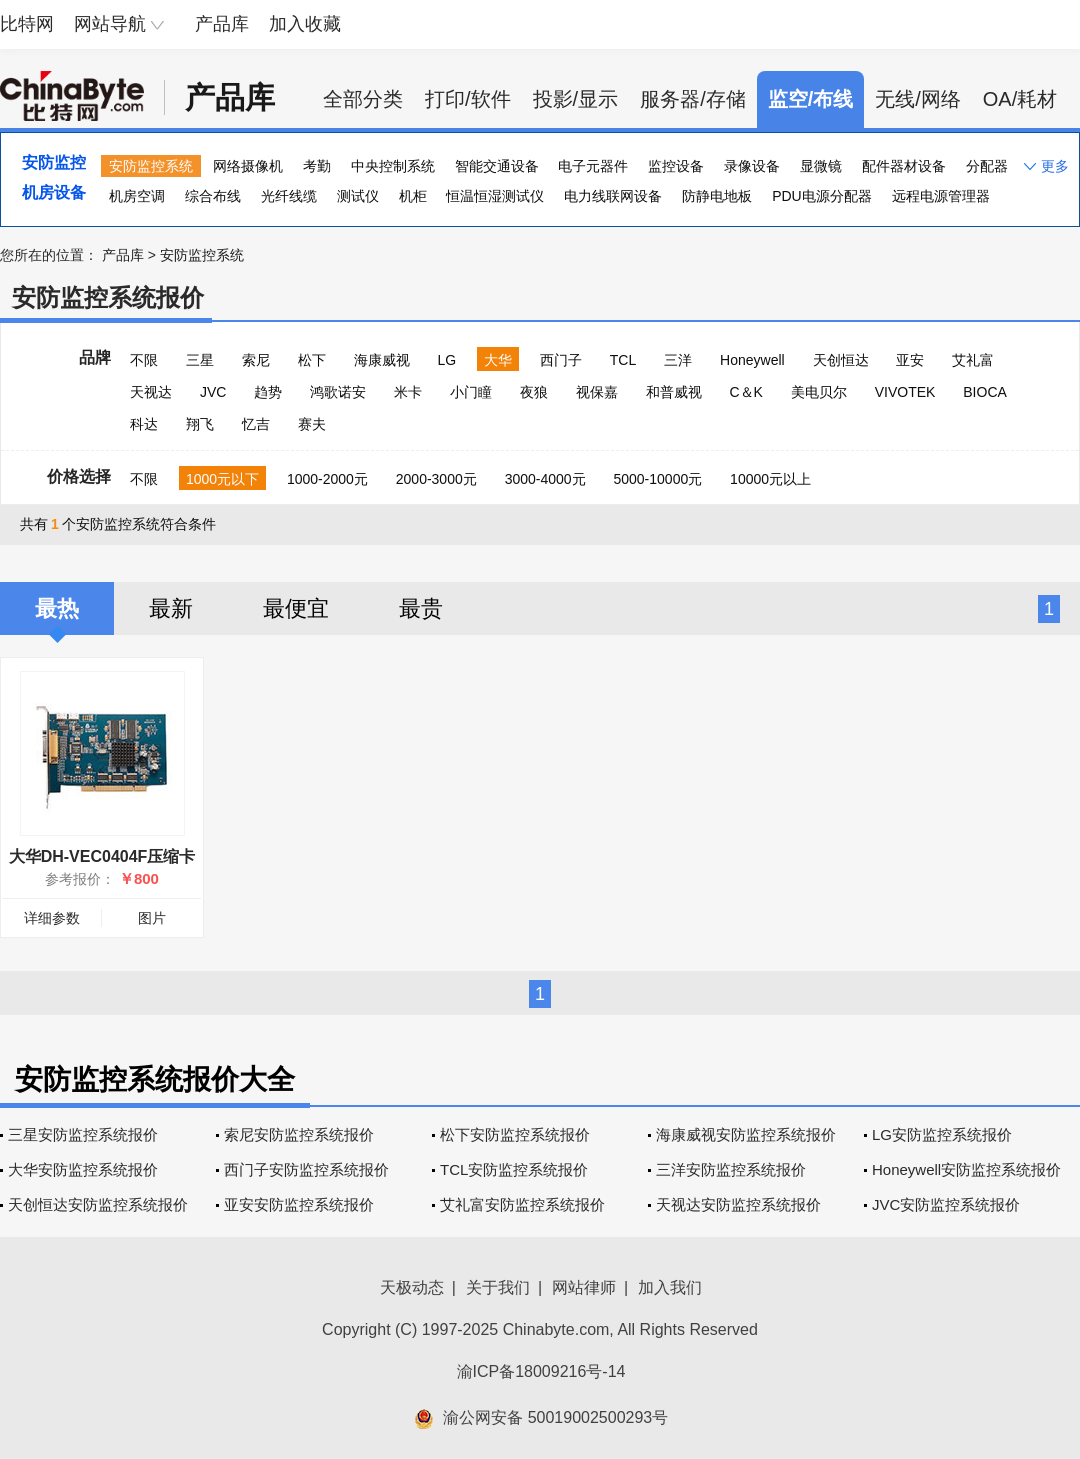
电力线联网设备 (613, 196)
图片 (152, 918)
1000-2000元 (327, 479)
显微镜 (821, 166)
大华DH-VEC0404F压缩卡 (102, 856)
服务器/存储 (693, 99)
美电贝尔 (819, 392)
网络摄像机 (248, 166)
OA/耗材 (1020, 99)
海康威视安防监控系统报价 (746, 1134)
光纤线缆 (289, 196)
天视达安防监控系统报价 (738, 1204)
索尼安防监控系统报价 (299, 1134)
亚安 (910, 360)
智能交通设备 (497, 166)
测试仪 (358, 196)
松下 (312, 360)
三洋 (678, 360)
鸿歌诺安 (338, 392)
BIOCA (985, 392)
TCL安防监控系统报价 (514, 1169)
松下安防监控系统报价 (515, 1134)
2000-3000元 (436, 479)
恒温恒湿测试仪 (495, 196)
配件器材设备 (904, 166)
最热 (57, 608)
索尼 (256, 360)
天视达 (151, 392)
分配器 (987, 166)
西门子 (561, 360)
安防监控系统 (151, 166)
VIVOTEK (905, 392)
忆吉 (256, 424)
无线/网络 (918, 99)
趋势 (268, 392)
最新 (171, 608)
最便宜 (296, 608)
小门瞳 (471, 392)
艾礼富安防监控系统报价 (522, 1204)
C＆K (745, 392)
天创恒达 (841, 360)
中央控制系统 (393, 166)
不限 (144, 360)
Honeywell (752, 360)
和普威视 (674, 392)
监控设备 (676, 166)
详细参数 (52, 918)
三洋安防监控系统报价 (731, 1169)
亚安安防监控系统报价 (299, 1204)
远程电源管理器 (941, 196)
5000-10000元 (657, 479)
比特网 (27, 24)
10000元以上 (770, 479)
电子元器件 (593, 166)
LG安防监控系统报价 (942, 1134)
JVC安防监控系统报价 (946, 1204)
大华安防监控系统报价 (83, 1169)
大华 (498, 360)
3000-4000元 (545, 479)
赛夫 (312, 424)
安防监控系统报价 (108, 297)
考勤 (317, 166)
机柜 (413, 196)
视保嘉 (597, 392)
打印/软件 (468, 99)
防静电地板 (717, 196)
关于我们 (498, 1287)
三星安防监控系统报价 (83, 1134)
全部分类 (363, 99)
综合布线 (213, 196)
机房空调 (137, 196)
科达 (144, 424)
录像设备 (752, 166)
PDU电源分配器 (822, 196)
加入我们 (670, 1287)
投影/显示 (576, 99)
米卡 (408, 392)
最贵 (421, 608)
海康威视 (382, 360)
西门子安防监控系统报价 (306, 1169)
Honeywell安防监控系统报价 (966, 1169)
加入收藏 (305, 24)
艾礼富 (973, 360)
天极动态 (412, 1287)
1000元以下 (222, 479)
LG (446, 360)
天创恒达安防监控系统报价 (98, 1204)
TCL (623, 360)
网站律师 (584, 1287)
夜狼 (534, 392)
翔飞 (200, 424)
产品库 (222, 24)
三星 (200, 360)
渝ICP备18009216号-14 (541, 1371)
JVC (213, 392)
